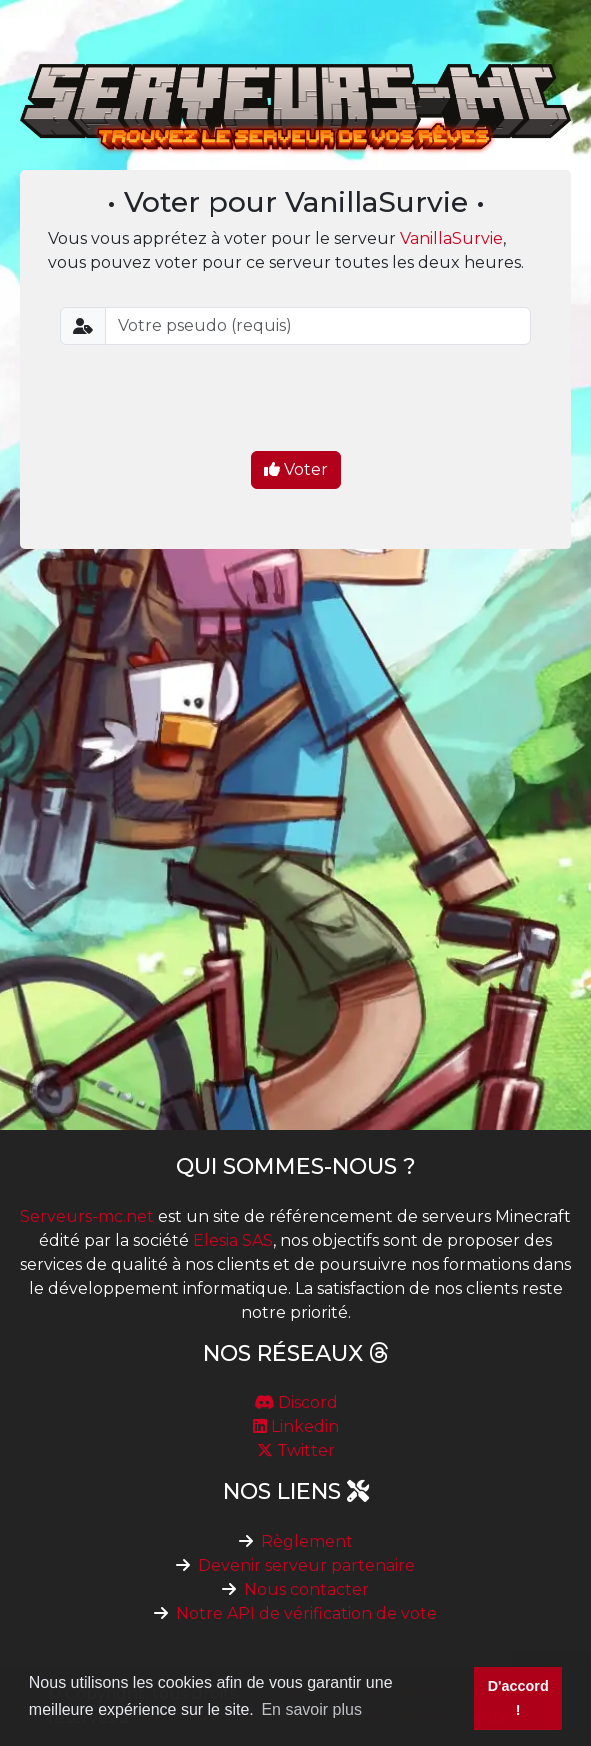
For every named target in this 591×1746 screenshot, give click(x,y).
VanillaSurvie (451, 238)
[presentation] (296, 400)
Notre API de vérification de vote (306, 1613)
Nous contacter (306, 1589)
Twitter (296, 1450)
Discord (296, 1402)
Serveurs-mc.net (87, 1216)
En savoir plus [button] (311, 1709)
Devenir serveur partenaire (306, 1565)
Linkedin (296, 1426)
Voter (296, 469)
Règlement (307, 1541)
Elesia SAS (233, 1240)
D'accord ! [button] (518, 1698)
